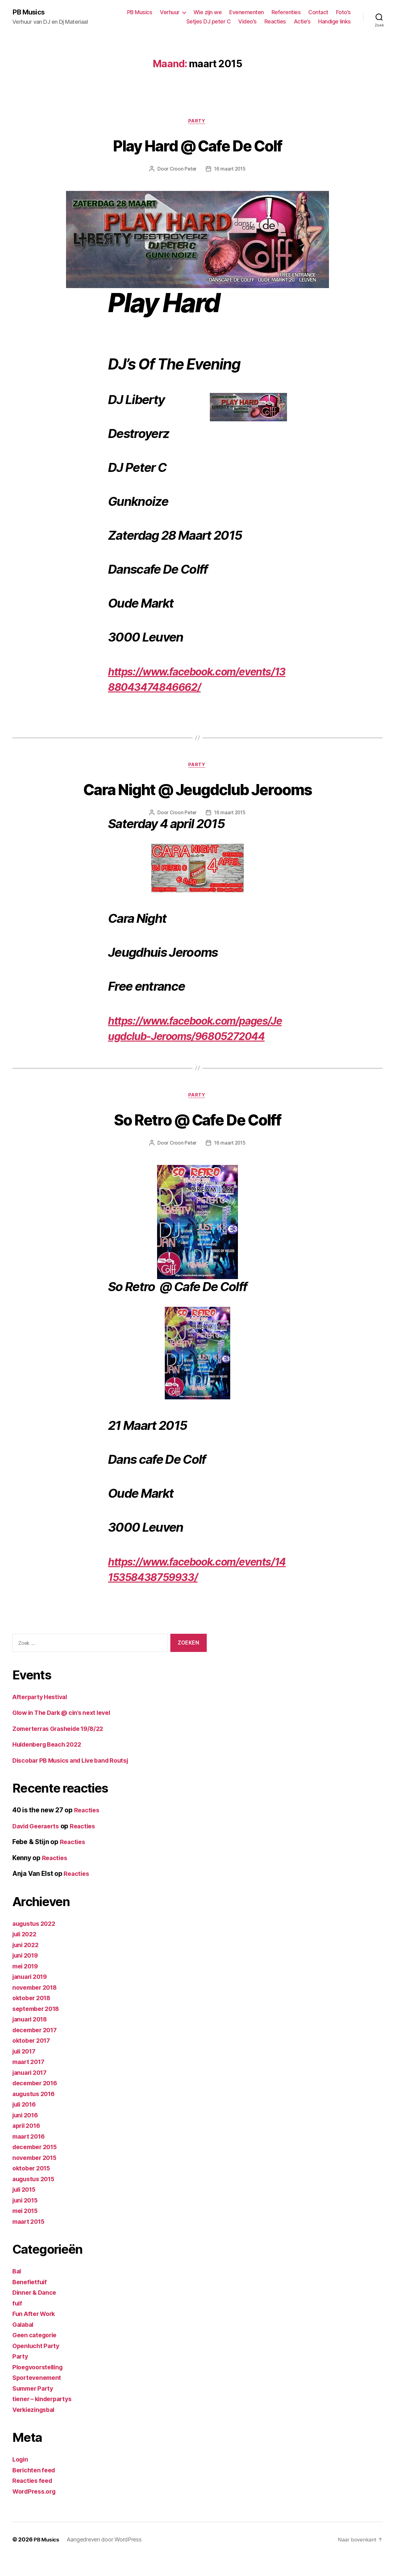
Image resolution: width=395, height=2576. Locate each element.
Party (197, 122)
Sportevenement (38, 2397)
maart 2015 (30, 2240)
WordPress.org (35, 2510)
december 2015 (36, 2166)
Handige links (334, 22)
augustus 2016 (35, 2113)
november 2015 (36, 2177)
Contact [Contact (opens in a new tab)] (318, 12)
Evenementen (246, 12)
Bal (17, 2290)
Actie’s (302, 22)
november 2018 (36, 2006)
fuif (17, 2322)
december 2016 (37, 2102)
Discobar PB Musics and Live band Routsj (75, 1779)
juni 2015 (26, 2219)
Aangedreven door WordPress (105, 2558)
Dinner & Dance (35, 2311)
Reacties (275, 22)
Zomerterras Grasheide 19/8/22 (62, 1748)
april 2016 (27, 2145)
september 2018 (38, 2028)
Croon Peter (182, 170)
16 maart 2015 (230, 170)
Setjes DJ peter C (208, 22)
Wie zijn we (207, 12)
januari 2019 (31, 1996)
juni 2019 (26, 1974)
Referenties (286, 12)
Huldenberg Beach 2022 (49, 1763)
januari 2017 (31, 2091)
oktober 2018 (33, 2017)
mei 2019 (26, 1985)
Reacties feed (33, 2500)
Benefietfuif (30, 2301)
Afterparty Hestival (42, 1716)
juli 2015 (25, 2208)
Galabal (23, 2343)
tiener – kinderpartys (44, 2418)
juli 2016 (25, 2123)
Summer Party (34, 2407)
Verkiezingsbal (35, 2429)
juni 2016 (26, 2134)
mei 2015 (26, 2230)
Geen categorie (36, 2354)
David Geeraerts (38, 1845)
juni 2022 (26, 1964)
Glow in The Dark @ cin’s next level (66, 1732)
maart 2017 (30, 2081)
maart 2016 (30, 2155)
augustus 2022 (35, 1942)
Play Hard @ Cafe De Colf (197, 146)
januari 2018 (31, 2038)
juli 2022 (26, 1953)
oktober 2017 (33, 2059)
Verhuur (170, 12)
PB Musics (30, 12)
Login (21, 2478)
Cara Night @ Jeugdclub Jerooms (197, 790)
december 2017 (36, 2049)
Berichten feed (35, 2489)
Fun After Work (35, 2333)
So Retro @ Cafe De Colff (197, 1137)
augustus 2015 (35, 2198)
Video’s (247, 22)
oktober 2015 (33, 2187)
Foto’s (343, 12)
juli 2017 (25, 2070)
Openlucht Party (37, 2365)
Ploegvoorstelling (39, 2386)
